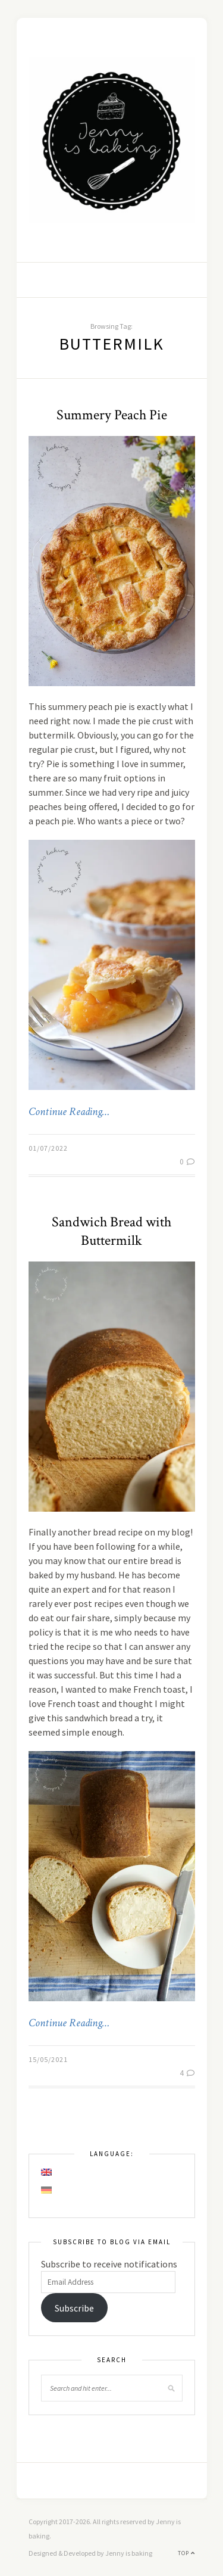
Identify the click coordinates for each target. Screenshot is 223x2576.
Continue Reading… (69, 1112)
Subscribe (74, 2308)
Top (186, 2553)
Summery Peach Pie (111, 415)
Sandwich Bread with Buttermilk (111, 1231)
